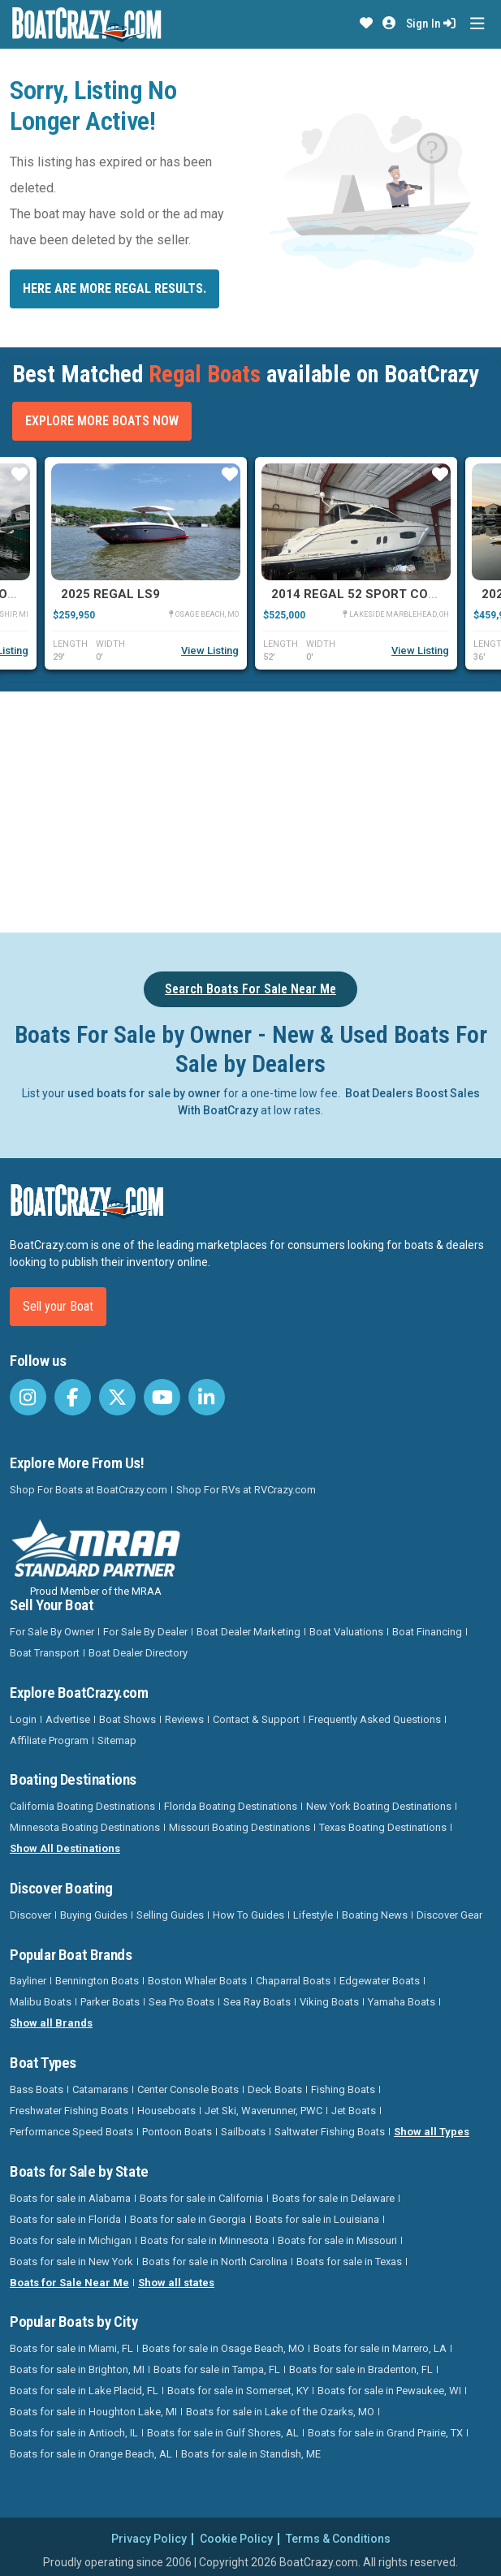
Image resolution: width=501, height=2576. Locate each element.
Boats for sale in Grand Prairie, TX (385, 2433)
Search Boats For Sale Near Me (250, 989)
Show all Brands (51, 2023)
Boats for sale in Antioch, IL (74, 2433)
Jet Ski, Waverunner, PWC (263, 2110)
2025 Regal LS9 (110, 594)
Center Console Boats (188, 2089)
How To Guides (248, 1915)
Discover (30, 1915)
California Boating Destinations (82, 1806)
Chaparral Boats (293, 1981)
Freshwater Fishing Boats (69, 2110)
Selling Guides (170, 1915)
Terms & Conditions (338, 2538)
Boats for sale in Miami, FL (71, 2348)
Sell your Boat (58, 1306)
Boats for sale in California (201, 2198)
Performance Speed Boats (71, 2132)
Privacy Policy (149, 2538)
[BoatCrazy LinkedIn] (206, 1397)
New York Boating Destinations (378, 1806)
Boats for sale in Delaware (333, 2198)
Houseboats (166, 2110)
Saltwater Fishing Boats (329, 2132)
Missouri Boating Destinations (239, 1827)
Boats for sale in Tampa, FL (216, 2369)
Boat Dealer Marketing (248, 1632)
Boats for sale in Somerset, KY (238, 2390)
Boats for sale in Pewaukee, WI (389, 2390)
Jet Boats (353, 2110)
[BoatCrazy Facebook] (72, 1397)
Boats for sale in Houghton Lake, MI (93, 2412)
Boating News (375, 1915)
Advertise (67, 1719)
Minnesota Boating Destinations (85, 1827)
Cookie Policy (236, 2538)
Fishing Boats (343, 2089)
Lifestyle (313, 1915)
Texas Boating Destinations (383, 1827)
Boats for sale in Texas (349, 2261)
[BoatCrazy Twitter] (117, 1397)
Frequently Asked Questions (375, 1719)
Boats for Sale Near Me (69, 2283)
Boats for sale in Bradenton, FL (361, 2369)
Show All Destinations (65, 1848)
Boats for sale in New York (71, 2261)
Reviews (184, 1719)
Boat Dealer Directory (138, 1653)
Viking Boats (329, 2002)
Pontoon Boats (177, 2132)
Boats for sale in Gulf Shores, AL (223, 2433)
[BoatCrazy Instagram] (28, 1397)
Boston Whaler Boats (197, 1981)
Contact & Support (256, 1719)
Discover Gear (449, 1915)
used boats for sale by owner (144, 1093)
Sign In (431, 23)
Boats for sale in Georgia (188, 2219)
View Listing (210, 650)
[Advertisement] (255, 809)
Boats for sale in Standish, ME (251, 2454)
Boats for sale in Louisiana (317, 2219)
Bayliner (28, 1981)
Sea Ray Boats (257, 2002)
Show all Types (431, 2132)
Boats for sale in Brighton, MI (77, 2369)
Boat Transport (45, 1653)
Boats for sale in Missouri (337, 2240)
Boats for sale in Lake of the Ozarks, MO (280, 2412)
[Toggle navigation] (477, 24)
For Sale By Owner (52, 1632)
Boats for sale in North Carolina (214, 2261)
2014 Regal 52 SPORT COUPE (361, 594)
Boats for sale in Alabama (70, 2198)
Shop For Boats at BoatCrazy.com (88, 1490)
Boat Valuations (346, 1632)
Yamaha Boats (401, 2002)
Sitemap (116, 1740)
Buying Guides (93, 1915)
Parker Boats (110, 2002)
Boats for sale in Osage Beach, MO (223, 2348)
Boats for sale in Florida (65, 2219)
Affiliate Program (49, 1740)
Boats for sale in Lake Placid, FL (84, 2390)
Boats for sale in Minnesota (204, 2240)
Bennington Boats (97, 1981)
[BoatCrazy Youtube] (162, 1397)
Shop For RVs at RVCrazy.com (246, 1490)
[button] (366, 23)
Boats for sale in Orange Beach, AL (91, 2454)
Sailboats (243, 2132)
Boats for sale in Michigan (71, 2240)
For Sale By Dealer (145, 1632)
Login (23, 1719)
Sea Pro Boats (181, 2002)
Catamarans (100, 2089)
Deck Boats (275, 2089)
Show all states (176, 2283)
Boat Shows (127, 1719)
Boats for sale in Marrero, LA (380, 2348)
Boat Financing (427, 1632)
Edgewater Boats (379, 1981)
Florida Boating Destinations (230, 1806)
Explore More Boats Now (102, 421)
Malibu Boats (40, 2002)
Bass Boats (36, 2089)
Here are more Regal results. (114, 288)
